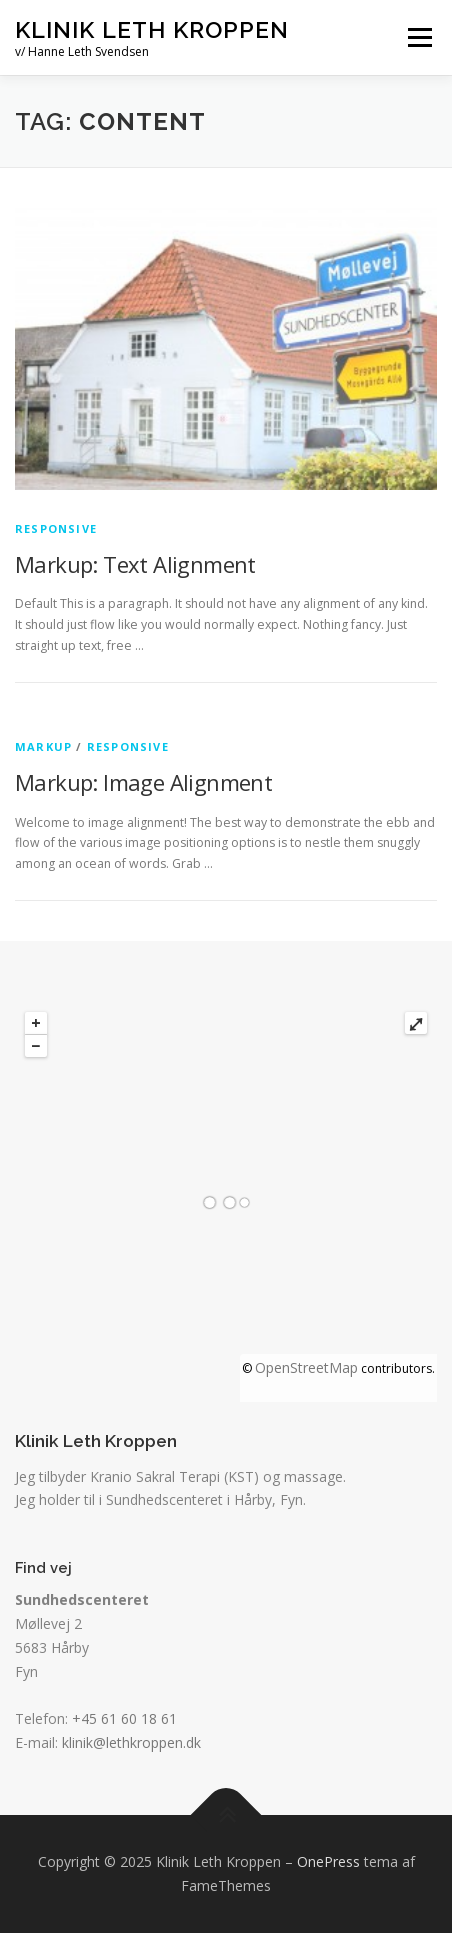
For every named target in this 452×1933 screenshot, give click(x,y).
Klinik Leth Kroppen (152, 29)
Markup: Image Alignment (143, 782)
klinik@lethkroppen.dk (131, 1742)
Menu (418, 37)
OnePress (328, 1861)
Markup (43, 746)
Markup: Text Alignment (135, 564)
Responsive (56, 528)
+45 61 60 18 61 (124, 1718)
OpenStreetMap (306, 1367)
